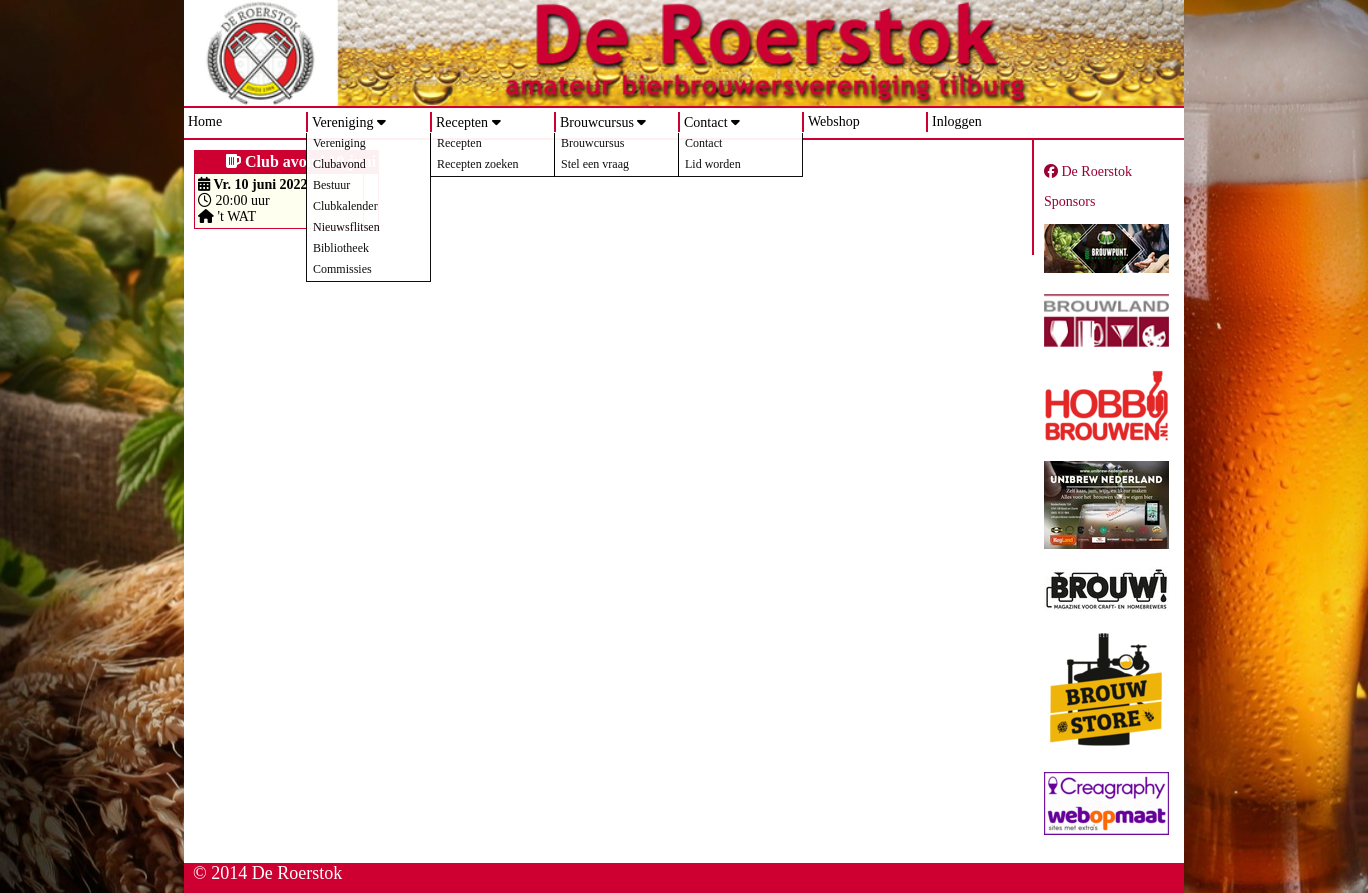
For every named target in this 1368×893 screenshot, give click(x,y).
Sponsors (1069, 201)
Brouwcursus (597, 122)
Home (205, 121)
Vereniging (342, 122)
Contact (706, 122)
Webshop (834, 121)
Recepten (462, 122)
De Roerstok (1088, 171)
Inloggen (957, 121)
